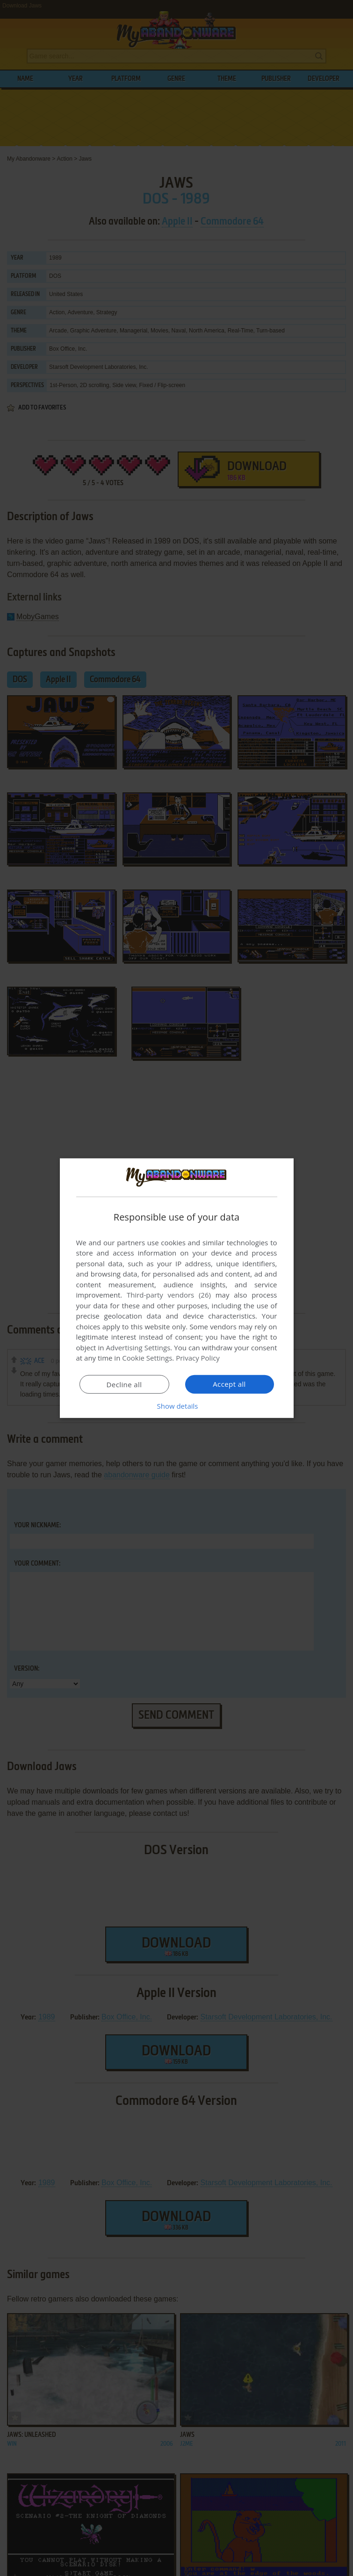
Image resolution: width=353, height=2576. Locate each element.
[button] (176, 1406)
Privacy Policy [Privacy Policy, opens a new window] (198, 1357)
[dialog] (177, 1288)
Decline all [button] (124, 1384)
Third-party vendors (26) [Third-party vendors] (169, 1294)
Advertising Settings (138, 1347)
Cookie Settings (147, 1357)
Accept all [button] (229, 1384)
